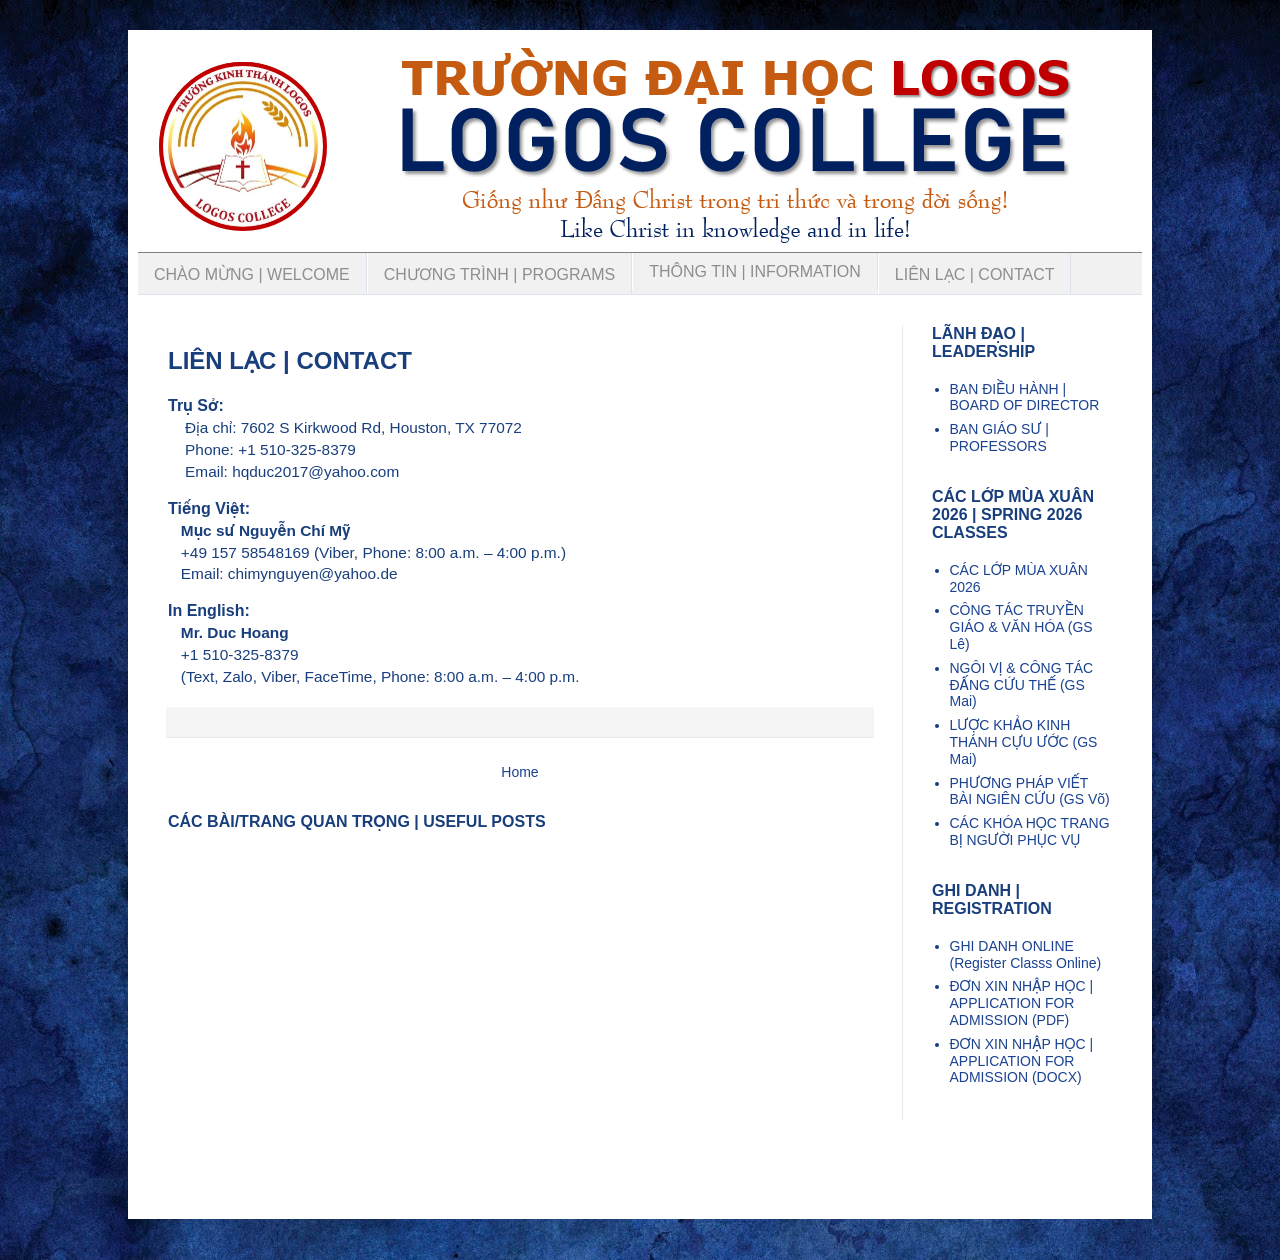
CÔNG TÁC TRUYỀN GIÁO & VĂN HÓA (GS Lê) (1021, 627)
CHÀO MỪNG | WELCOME (252, 274)
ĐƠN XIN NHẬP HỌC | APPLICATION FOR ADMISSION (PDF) (1022, 1003)
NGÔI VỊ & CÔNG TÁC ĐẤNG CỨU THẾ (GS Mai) (1022, 685)
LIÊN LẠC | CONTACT (975, 274)
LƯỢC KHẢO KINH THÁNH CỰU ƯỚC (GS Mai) (1024, 742)
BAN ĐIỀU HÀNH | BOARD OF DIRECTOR (1025, 397)
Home (519, 772)
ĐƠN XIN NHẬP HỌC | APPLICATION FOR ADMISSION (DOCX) (1022, 1061)
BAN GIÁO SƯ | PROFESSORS (999, 437)
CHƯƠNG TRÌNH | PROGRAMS (500, 274)
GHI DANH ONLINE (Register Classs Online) (1026, 954)
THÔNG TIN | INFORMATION (755, 271)
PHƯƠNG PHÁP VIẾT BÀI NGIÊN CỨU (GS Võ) (1030, 791)
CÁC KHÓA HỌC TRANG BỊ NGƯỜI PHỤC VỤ (1030, 831)
